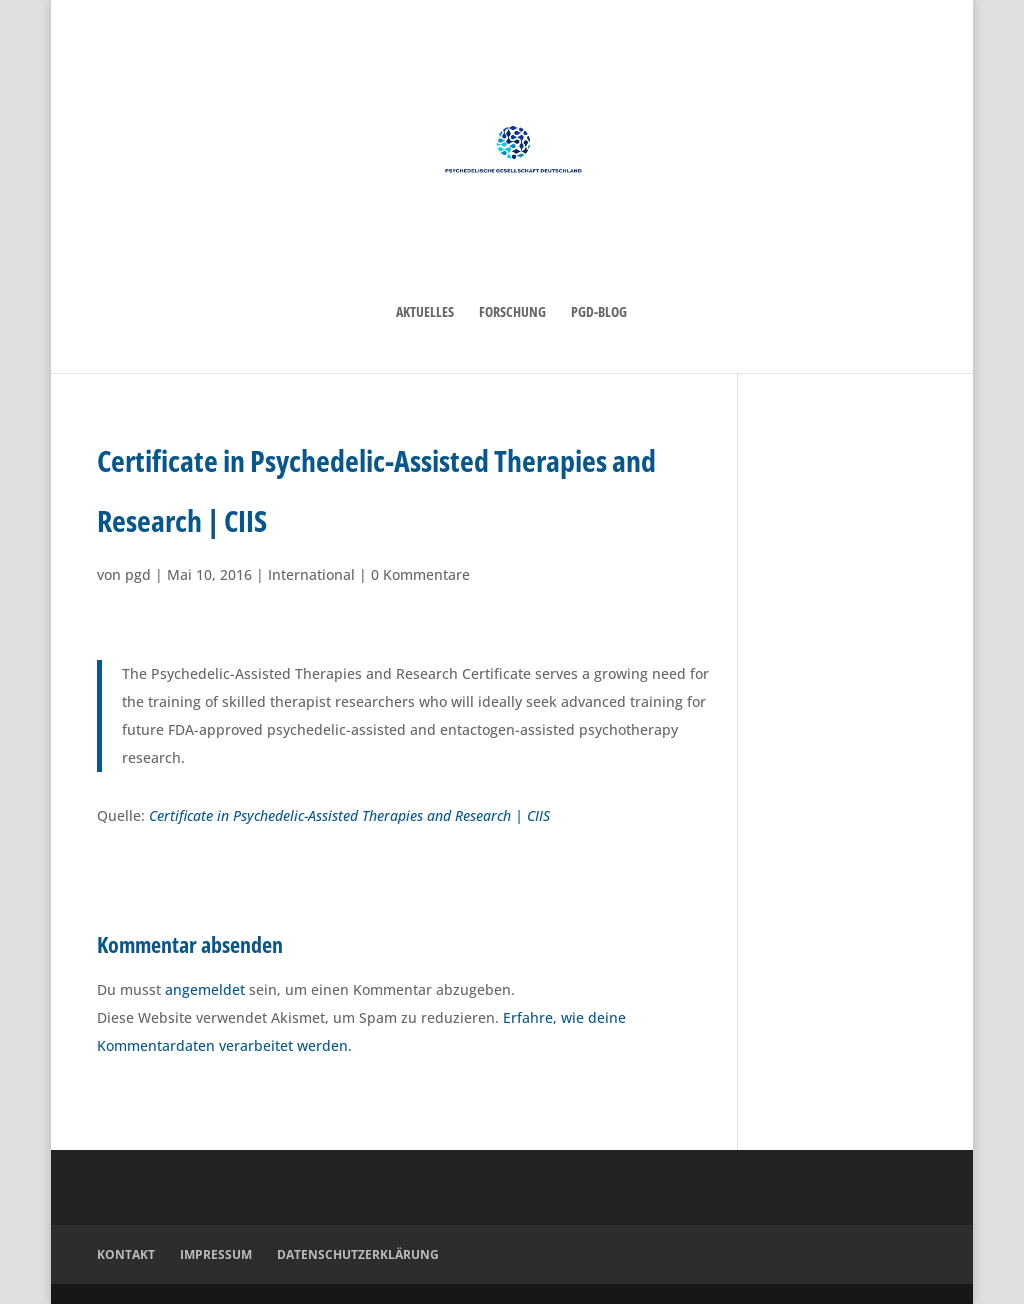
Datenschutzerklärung (358, 1254)
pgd (138, 574)
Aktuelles (425, 313)
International (311, 574)
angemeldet (205, 989)
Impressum (216, 1254)
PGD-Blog (599, 313)
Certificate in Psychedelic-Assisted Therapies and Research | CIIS (349, 815)
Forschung (512, 313)
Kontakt (126, 1254)
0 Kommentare (420, 574)
